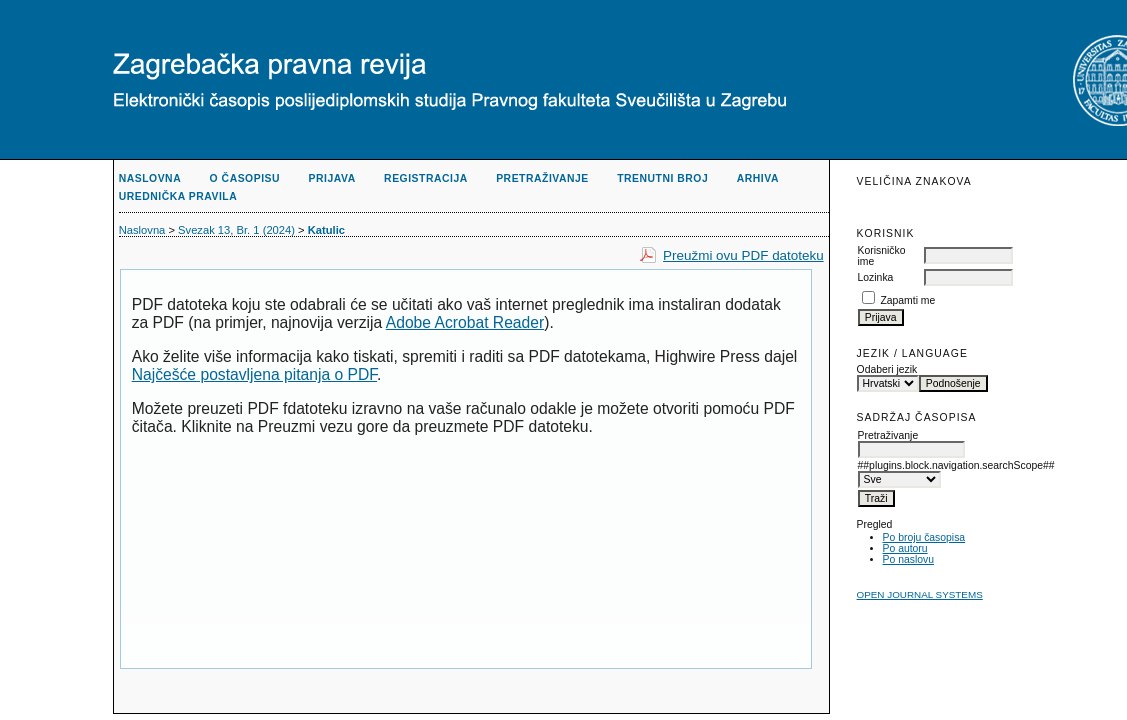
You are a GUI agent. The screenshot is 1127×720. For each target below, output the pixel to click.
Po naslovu (908, 559)
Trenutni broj (662, 178)
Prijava (332, 178)
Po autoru (905, 548)
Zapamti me (907, 300)
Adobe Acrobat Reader (465, 322)
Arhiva (758, 178)
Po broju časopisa (924, 537)
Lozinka (876, 277)
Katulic (326, 230)
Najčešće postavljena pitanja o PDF (254, 374)
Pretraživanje (542, 178)
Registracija (426, 178)
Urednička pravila (178, 196)
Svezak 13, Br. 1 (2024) (236, 230)
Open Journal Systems (920, 594)
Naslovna (150, 178)
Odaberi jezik (887, 369)
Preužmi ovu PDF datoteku (743, 255)
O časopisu (245, 178)
